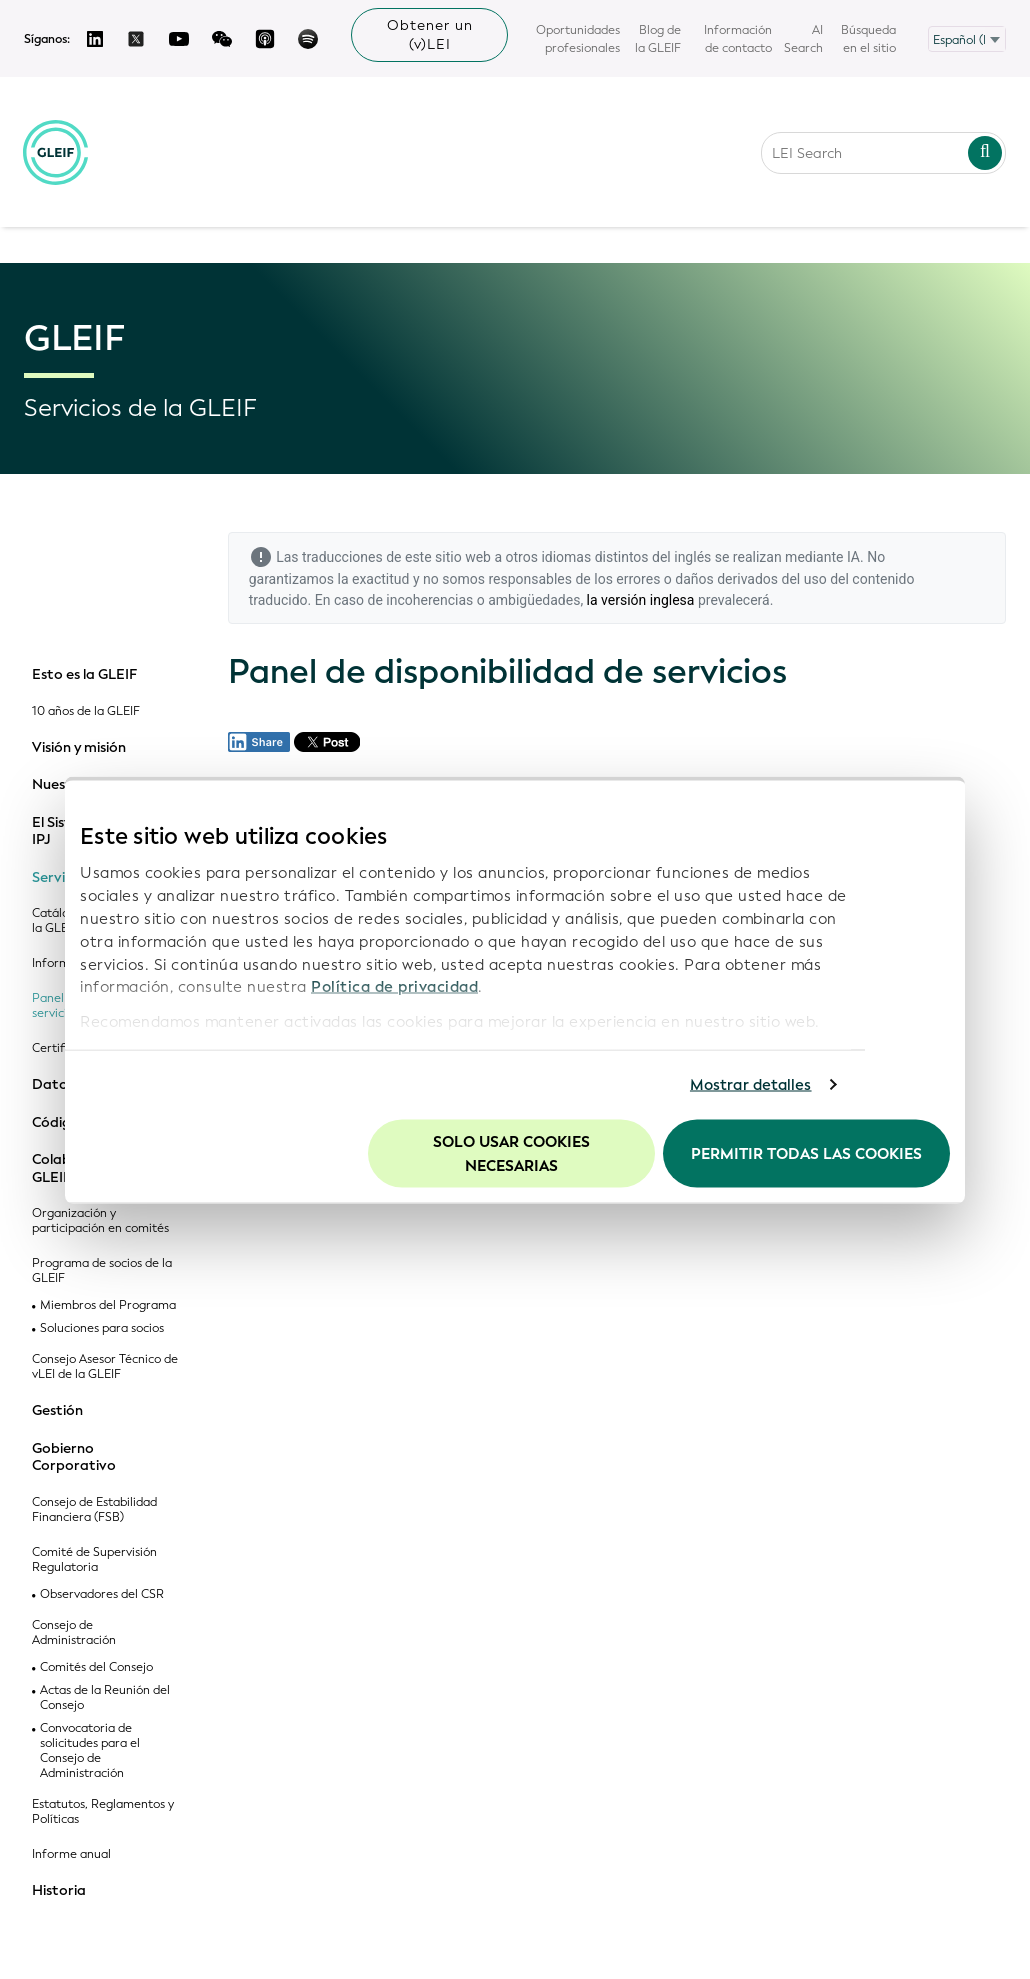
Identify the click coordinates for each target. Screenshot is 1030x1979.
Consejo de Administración (74, 1633)
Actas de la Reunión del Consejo (105, 1698)
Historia (59, 1891)
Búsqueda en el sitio (868, 39)
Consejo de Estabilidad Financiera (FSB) (94, 1510)
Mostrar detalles (751, 1085)
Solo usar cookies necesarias (511, 1153)
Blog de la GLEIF (658, 39)
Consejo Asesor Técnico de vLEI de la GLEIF (105, 1367)
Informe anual (71, 1854)
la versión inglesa (641, 600)
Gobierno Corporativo (74, 1457)
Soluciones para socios (102, 1328)
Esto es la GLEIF (84, 675)
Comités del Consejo (96, 1667)
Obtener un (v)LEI (430, 35)
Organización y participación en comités (100, 1221)
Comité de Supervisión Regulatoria (94, 1560)
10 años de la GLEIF (86, 711)
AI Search (803, 39)
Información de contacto (738, 39)
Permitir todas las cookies (806, 1153)
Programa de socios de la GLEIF (102, 1271)
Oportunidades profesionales (578, 39)
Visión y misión (79, 748)
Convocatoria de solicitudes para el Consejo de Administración (90, 1751)
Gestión (57, 1411)
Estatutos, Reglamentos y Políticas (103, 1812)
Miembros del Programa (108, 1305)
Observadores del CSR (102, 1594)
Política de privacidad (394, 987)
